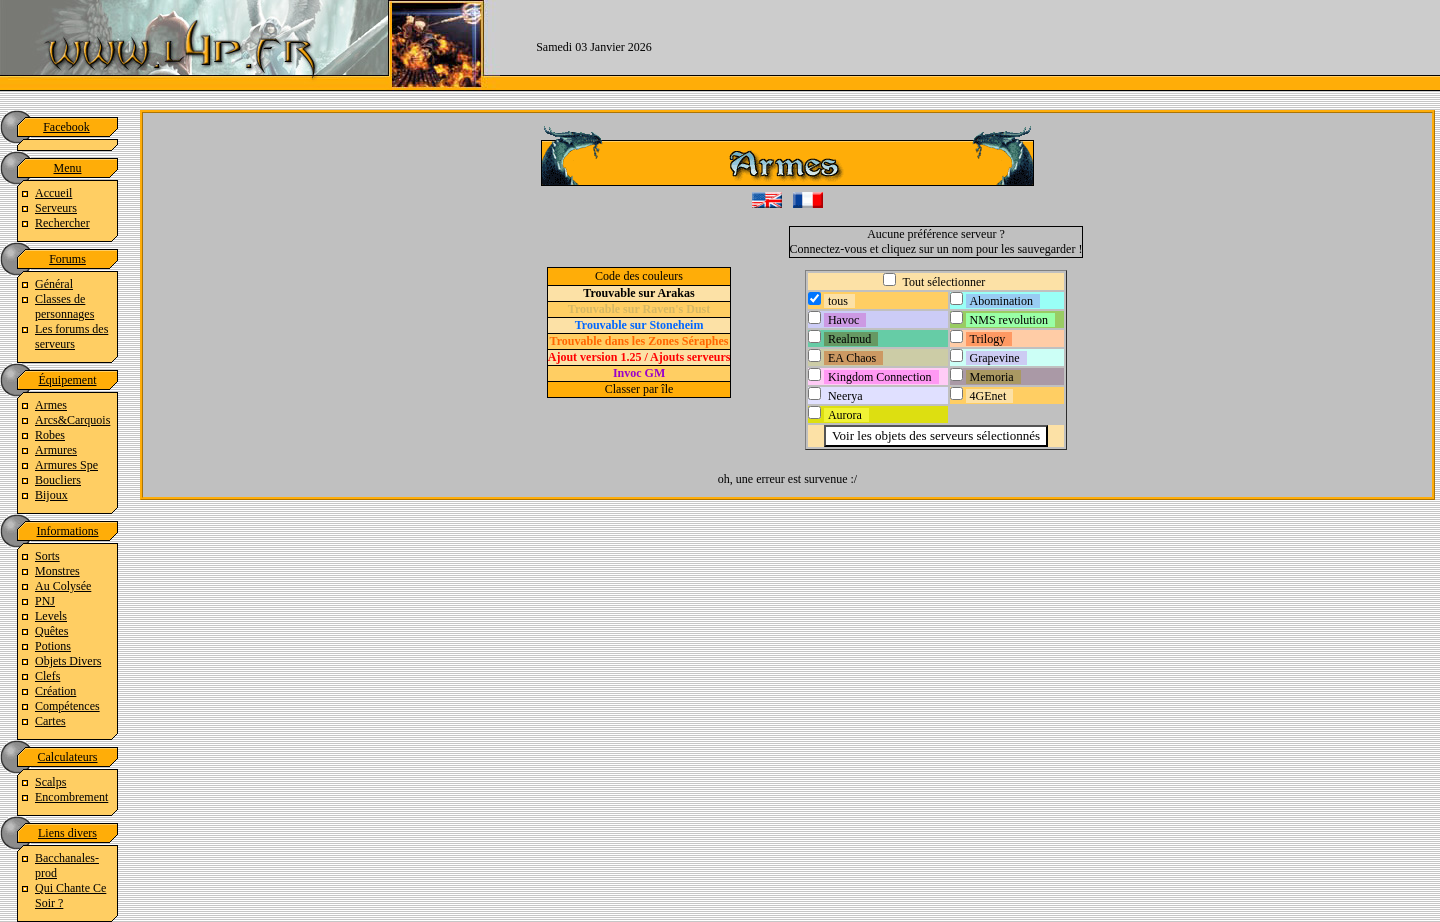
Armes (51, 405)
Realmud (849, 339)
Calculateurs (68, 757)
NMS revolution (1009, 320)
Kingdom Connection (880, 377)
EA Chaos (852, 358)
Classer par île (639, 389)
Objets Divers (68, 661)
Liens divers (67, 833)
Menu (68, 168)
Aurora (845, 415)
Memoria (992, 377)
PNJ (45, 601)
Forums (67, 259)
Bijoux (51, 495)
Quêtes (51, 631)
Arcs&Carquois (72, 420)
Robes (50, 435)
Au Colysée (63, 586)
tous (838, 301)
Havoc (843, 320)
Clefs (47, 676)
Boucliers (58, 480)
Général (54, 284)
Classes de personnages (64, 306)
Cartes (50, 721)
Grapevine (995, 358)
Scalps (50, 782)
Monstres (57, 571)
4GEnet (988, 396)
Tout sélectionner (943, 282)
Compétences (67, 706)
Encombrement (71, 797)
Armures (56, 450)
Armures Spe (66, 465)
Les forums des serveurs (71, 336)
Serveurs (56, 208)
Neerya (845, 396)
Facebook (66, 127)
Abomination (1001, 301)
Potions (53, 646)
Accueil (53, 193)
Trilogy (988, 339)
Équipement (68, 380)
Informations (68, 531)
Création (55, 691)
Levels (51, 616)
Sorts (47, 556)
